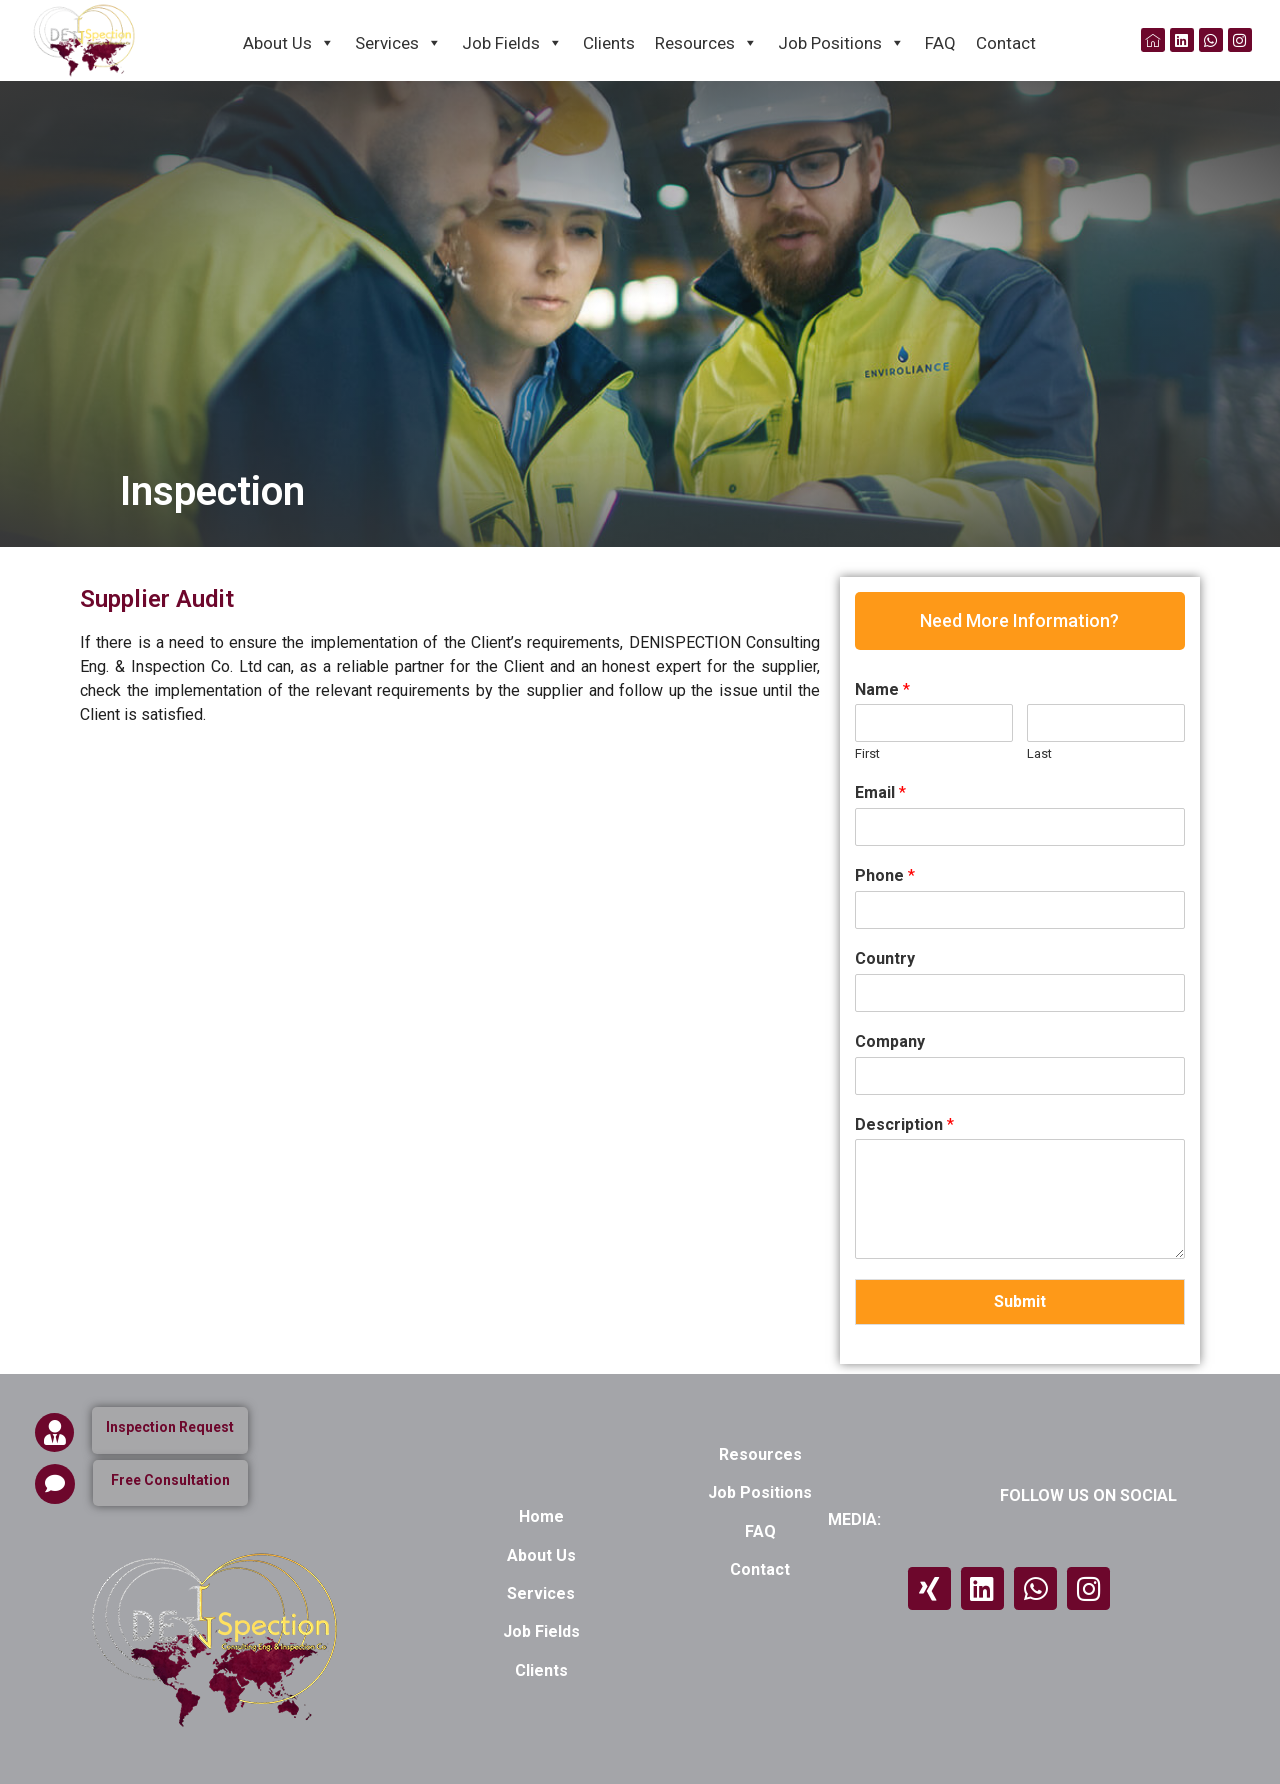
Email (880, 792)
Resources (706, 41)
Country (885, 958)
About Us (289, 41)
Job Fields (512, 41)
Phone (885, 875)
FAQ (940, 43)
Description (904, 1124)
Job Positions (841, 41)
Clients (609, 43)
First (867, 753)
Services (398, 41)
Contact (1006, 43)
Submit (1020, 1301)
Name (882, 689)
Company (890, 1041)
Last (1039, 753)
